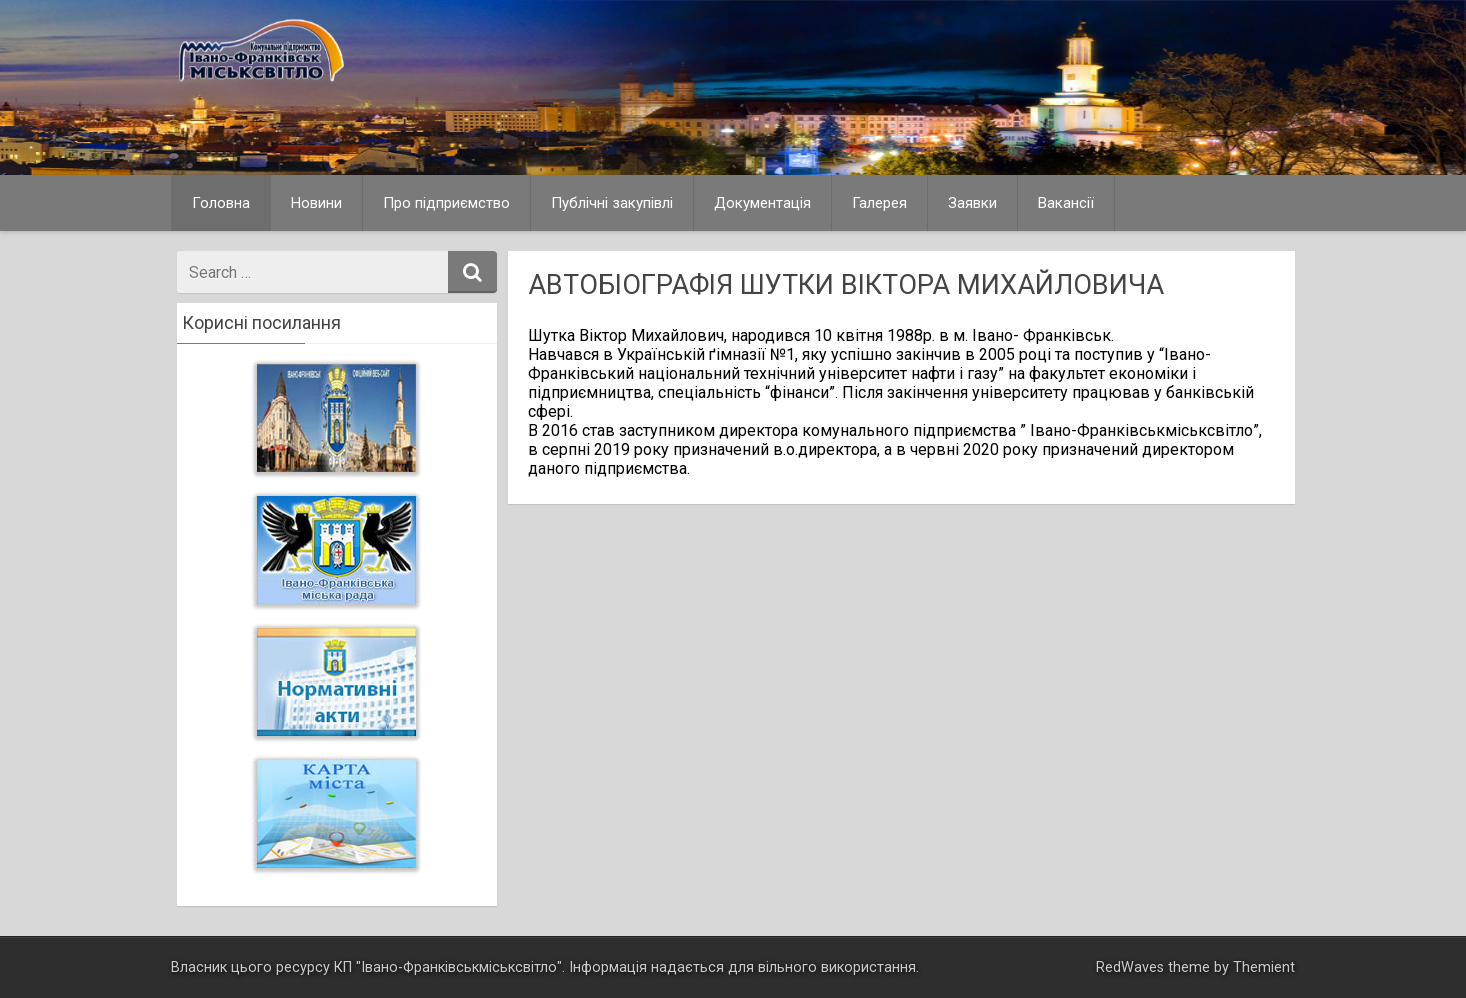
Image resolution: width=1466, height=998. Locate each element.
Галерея (879, 203)
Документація (762, 203)
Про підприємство (446, 203)
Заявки (972, 203)
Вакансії (1066, 203)
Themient (1264, 967)
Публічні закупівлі (612, 203)
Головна (221, 203)
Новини (316, 203)
